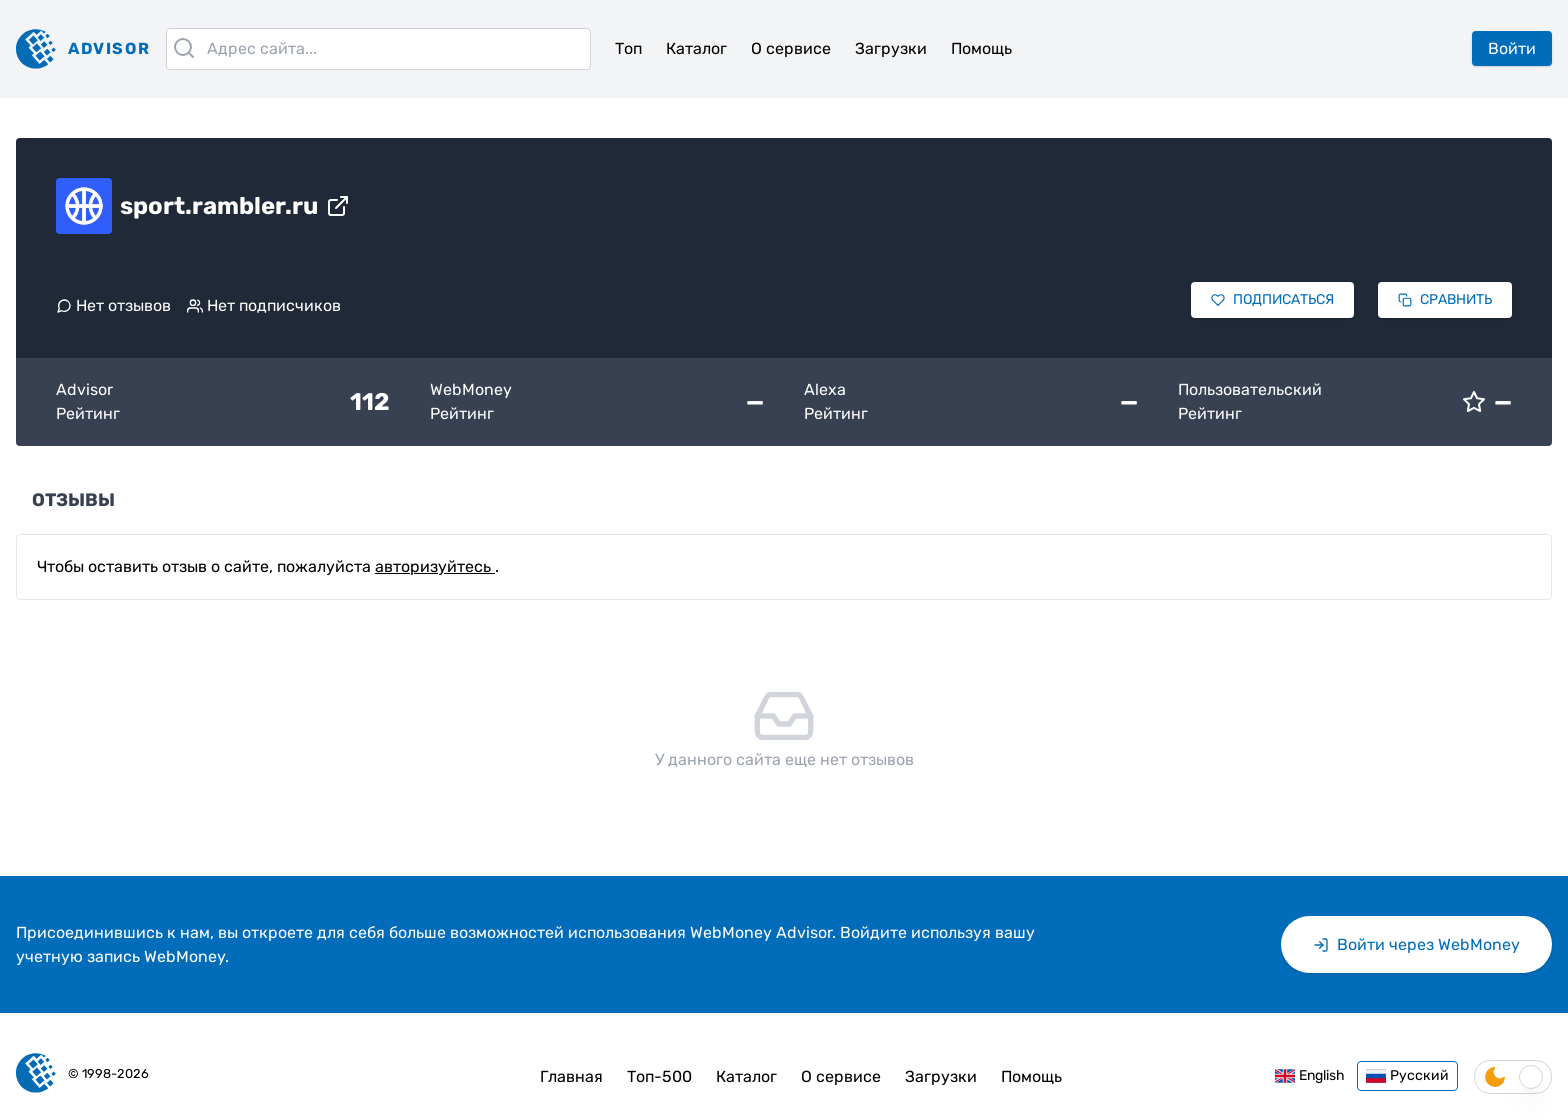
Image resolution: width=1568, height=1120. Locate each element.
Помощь (981, 48)
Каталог (696, 48)
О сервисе (791, 48)
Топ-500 (659, 1076)
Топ (628, 48)
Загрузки (891, 48)
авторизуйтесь (435, 566)
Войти (1512, 48)
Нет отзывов (113, 305)
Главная (571, 1076)
